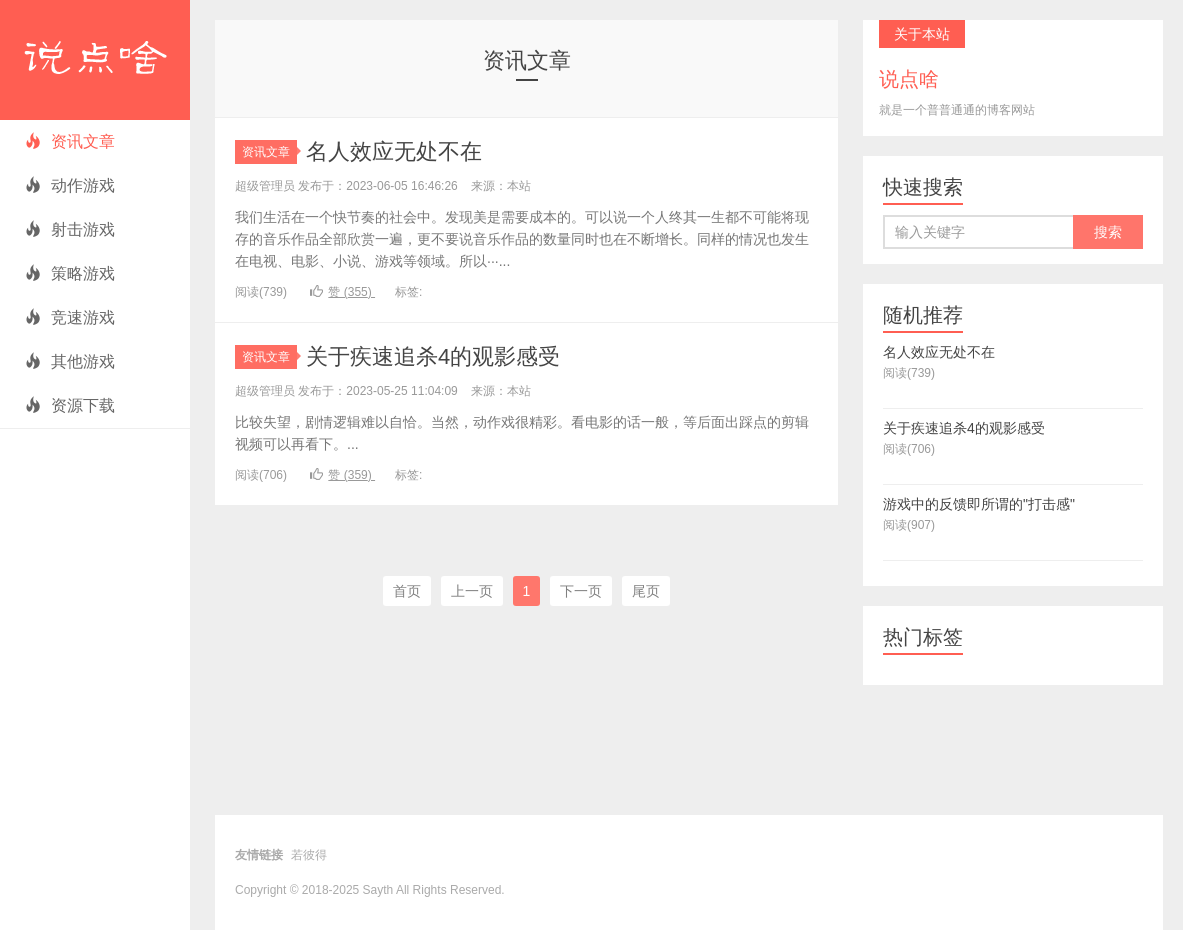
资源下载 (70, 405)
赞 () (342, 292)
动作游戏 (70, 185)
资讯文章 (70, 141)
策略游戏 (70, 273)
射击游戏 (70, 229)
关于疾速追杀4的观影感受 (433, 356)
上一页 (472, 591)
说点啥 (95, 60)
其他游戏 (70, 361)
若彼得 (309, 855)
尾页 (646, 591)
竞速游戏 (70, 317)
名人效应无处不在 (394, 151)
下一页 (581, 591)
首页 (407, 591)
